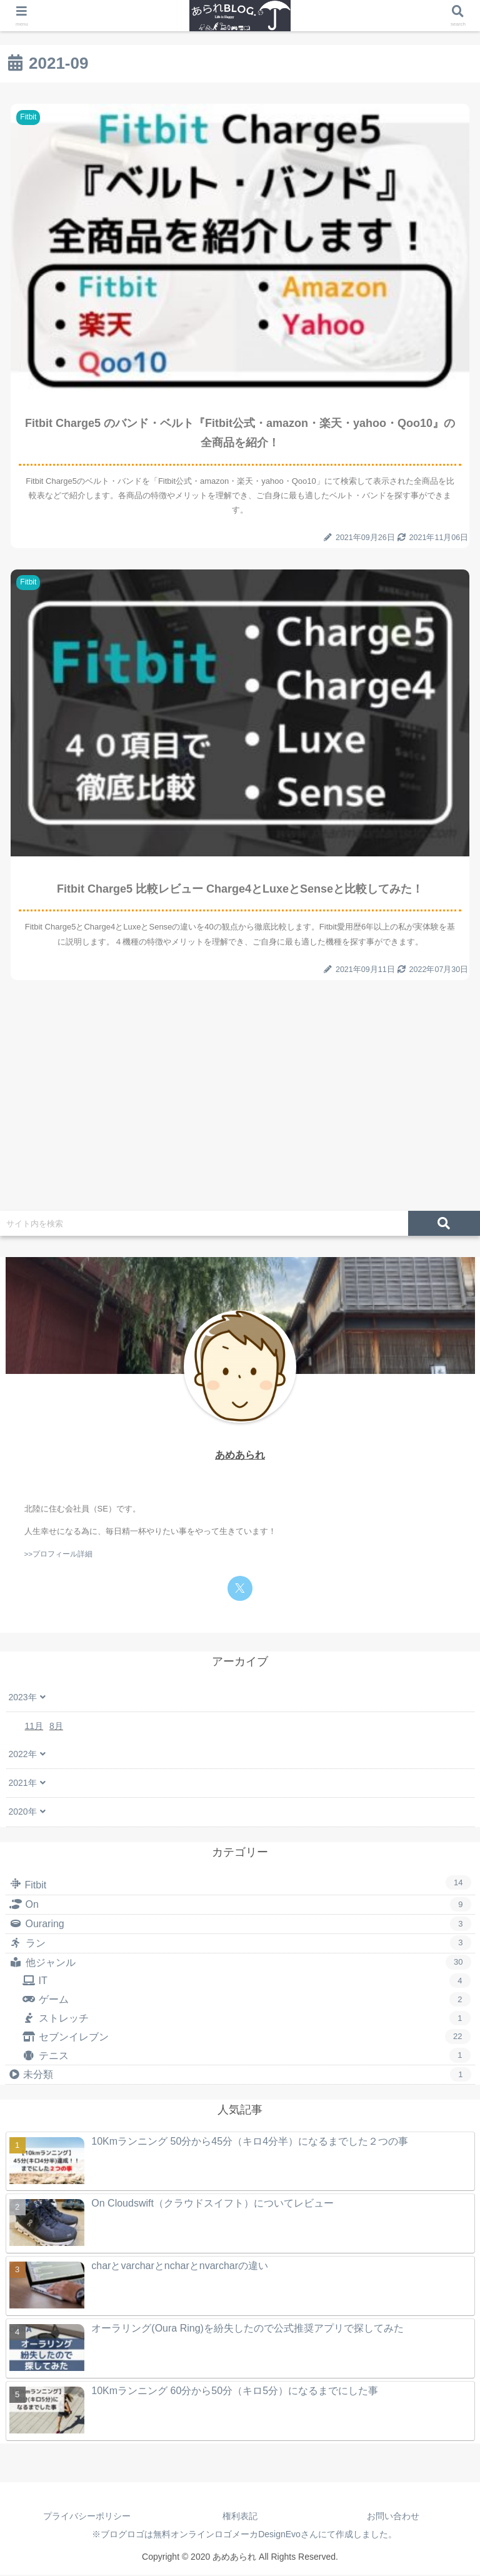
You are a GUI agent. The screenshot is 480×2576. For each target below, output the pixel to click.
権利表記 (240, 2517)
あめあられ (240, 1456)
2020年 (23, 1813)
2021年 (23, 1784)
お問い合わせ (393, 2517)
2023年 (23, 1698)
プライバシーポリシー (87, 2517)
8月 (56, 1727)
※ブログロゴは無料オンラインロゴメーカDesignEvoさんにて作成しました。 (240, 2535)
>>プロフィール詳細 (58, 1555)
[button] (444, 1224)
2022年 (23, 1755)
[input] (204, 1224)
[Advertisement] (240, 1105)
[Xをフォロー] (240, 1589)
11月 (34, 1727)
